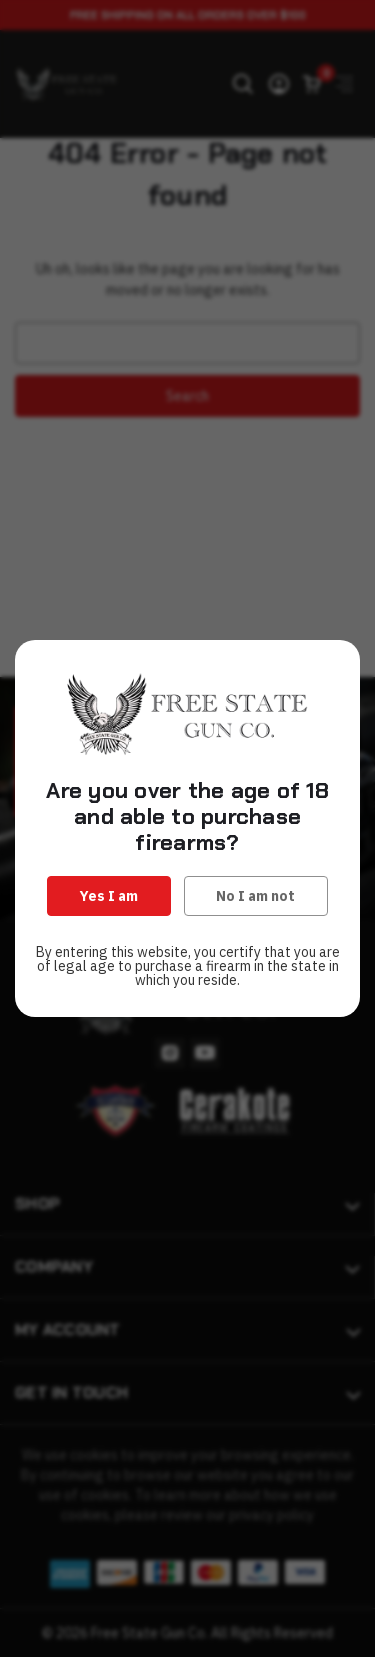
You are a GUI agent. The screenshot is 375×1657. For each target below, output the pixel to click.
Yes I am (109, 896)
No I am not (255, 896)
